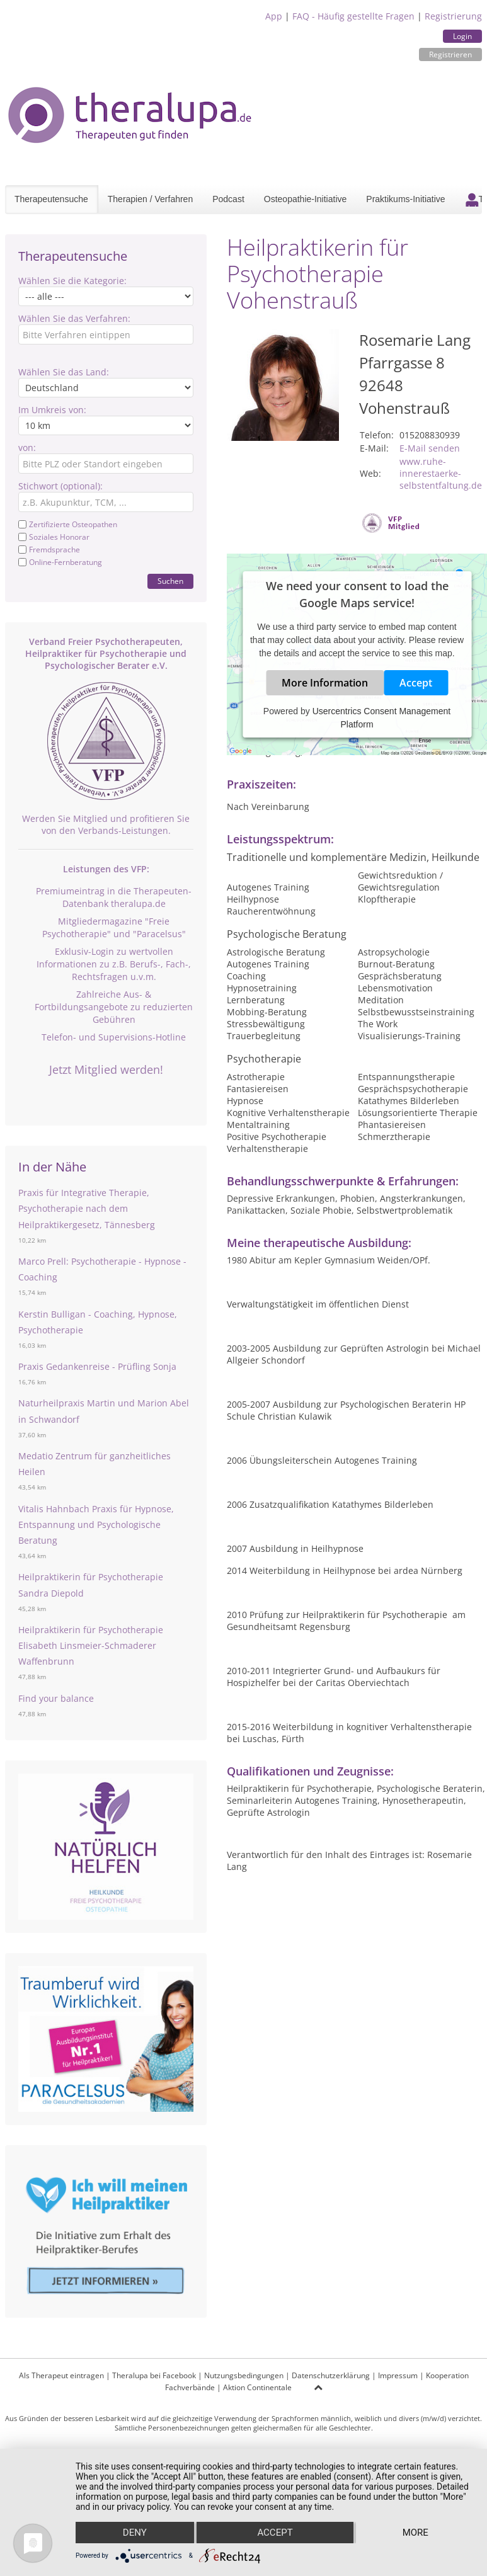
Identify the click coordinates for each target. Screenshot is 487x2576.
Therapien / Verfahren (150, 199)
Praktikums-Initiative (405, 199)
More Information (325, 683)
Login (462, 36)
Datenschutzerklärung (331, 2375)
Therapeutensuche (51, 199)
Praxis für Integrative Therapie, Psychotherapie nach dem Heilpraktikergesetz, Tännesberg (86, 1208)
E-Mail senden (429, 448)
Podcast (228, 199)
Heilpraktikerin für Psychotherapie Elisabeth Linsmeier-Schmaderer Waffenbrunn (90, 1645)
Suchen (170, 581)
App (273, 16)
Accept (415, 683)
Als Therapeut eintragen (61, 2375)
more (415, 2532)
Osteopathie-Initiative (305, 199)
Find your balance (56, 1698)
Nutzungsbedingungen (244, 2375)
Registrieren (450, 54)
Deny (135, 2532)
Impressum (398, 2375)
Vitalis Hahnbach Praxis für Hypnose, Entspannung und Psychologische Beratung (96, 1524)
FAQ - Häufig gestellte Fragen (353, 16)
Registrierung (453, 16)
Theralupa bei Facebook (154, 2375)
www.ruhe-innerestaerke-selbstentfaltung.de (440, 473)
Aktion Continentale (257, 2387)
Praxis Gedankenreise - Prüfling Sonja (97, 1366)
